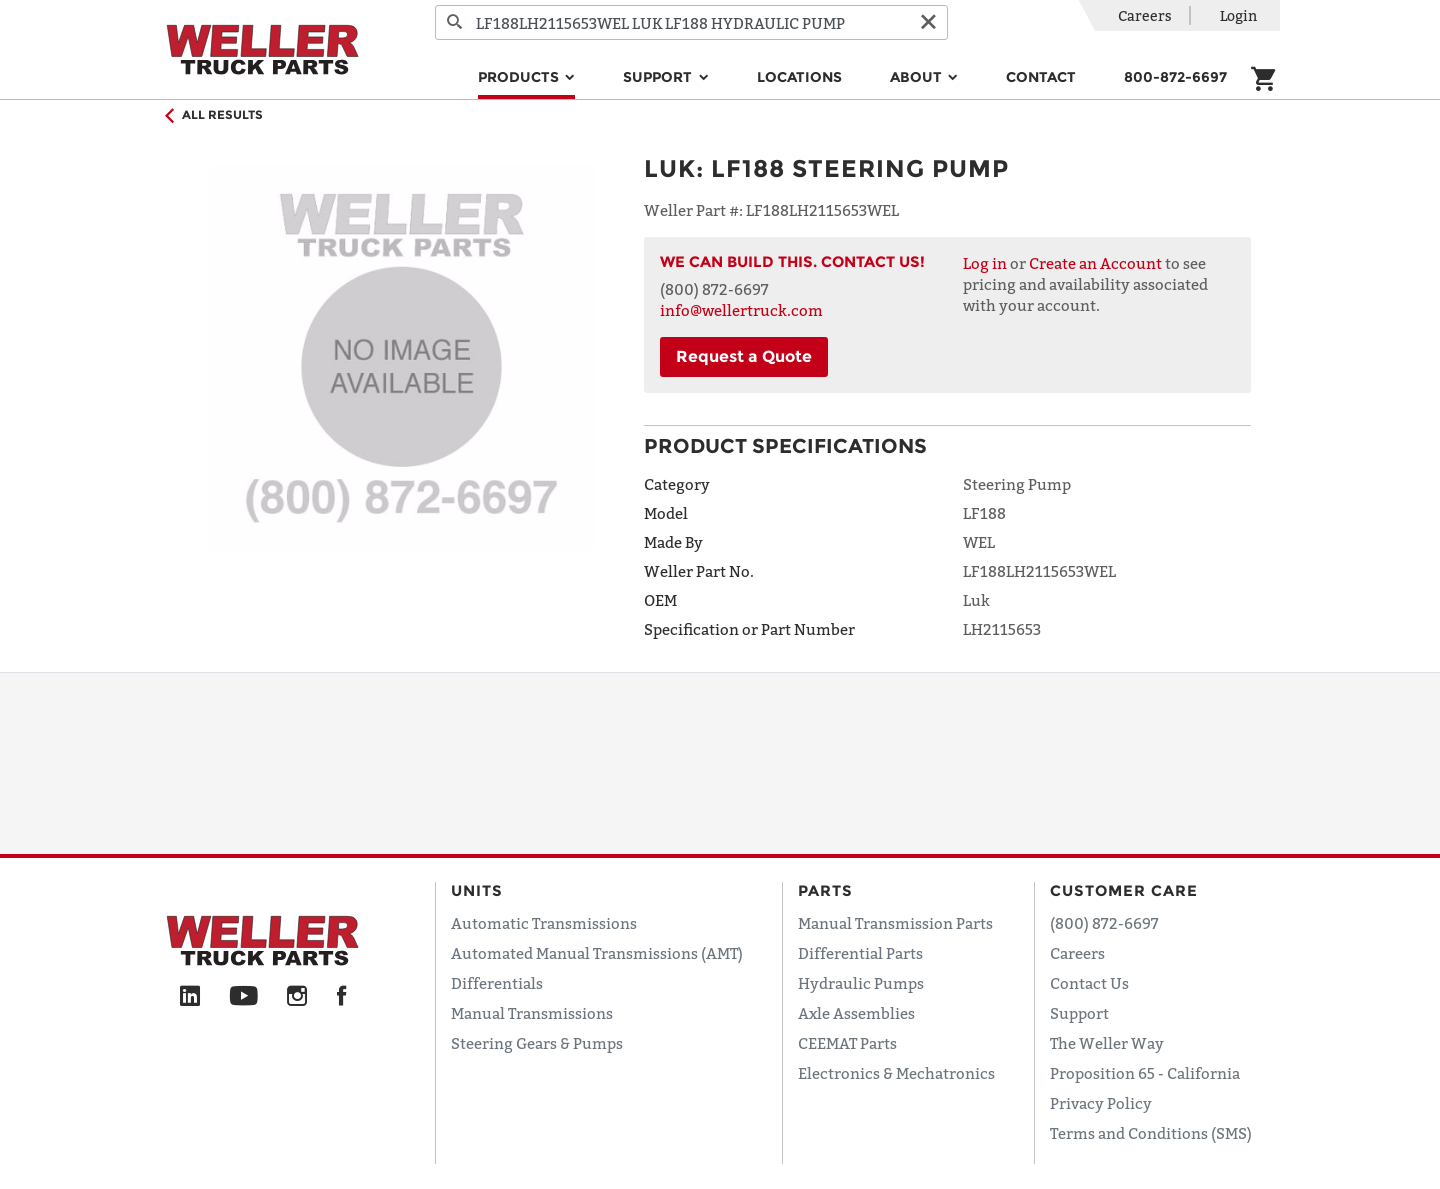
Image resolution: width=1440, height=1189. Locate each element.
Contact (1041, 77)
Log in (985, 263)
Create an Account (1095, 263)
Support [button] (659, 77)
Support (1079, 1013)
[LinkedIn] (190, 997)
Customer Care (1124, 890)
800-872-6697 (1175, 77)
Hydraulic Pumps (861, 983)
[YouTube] (243, 997)
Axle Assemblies (856, 1013)
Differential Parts (860, 953)
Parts (825, 890)
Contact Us (1089, 983)
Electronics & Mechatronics (896, 1073)
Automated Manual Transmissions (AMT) (597, 953)
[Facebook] (341, 997)
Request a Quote (744, 356)
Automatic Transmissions (544, 923)
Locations (799, 77)
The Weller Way (1107, 1043)
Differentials (497, 983)
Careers (1145, 15)
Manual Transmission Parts (895, 923)
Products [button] (520, 77)
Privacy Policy (1101, 1103)
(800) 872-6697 (1104, 923)
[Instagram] (297, 997)
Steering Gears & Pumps (537, 1043)
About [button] (918, 77)
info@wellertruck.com (741, 310)
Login (1238, 15)
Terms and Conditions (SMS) (1151, 1133)
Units (477, 890)
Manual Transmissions (532, 1013)
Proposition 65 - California (1145, 1073)
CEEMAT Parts (847, 1043)
